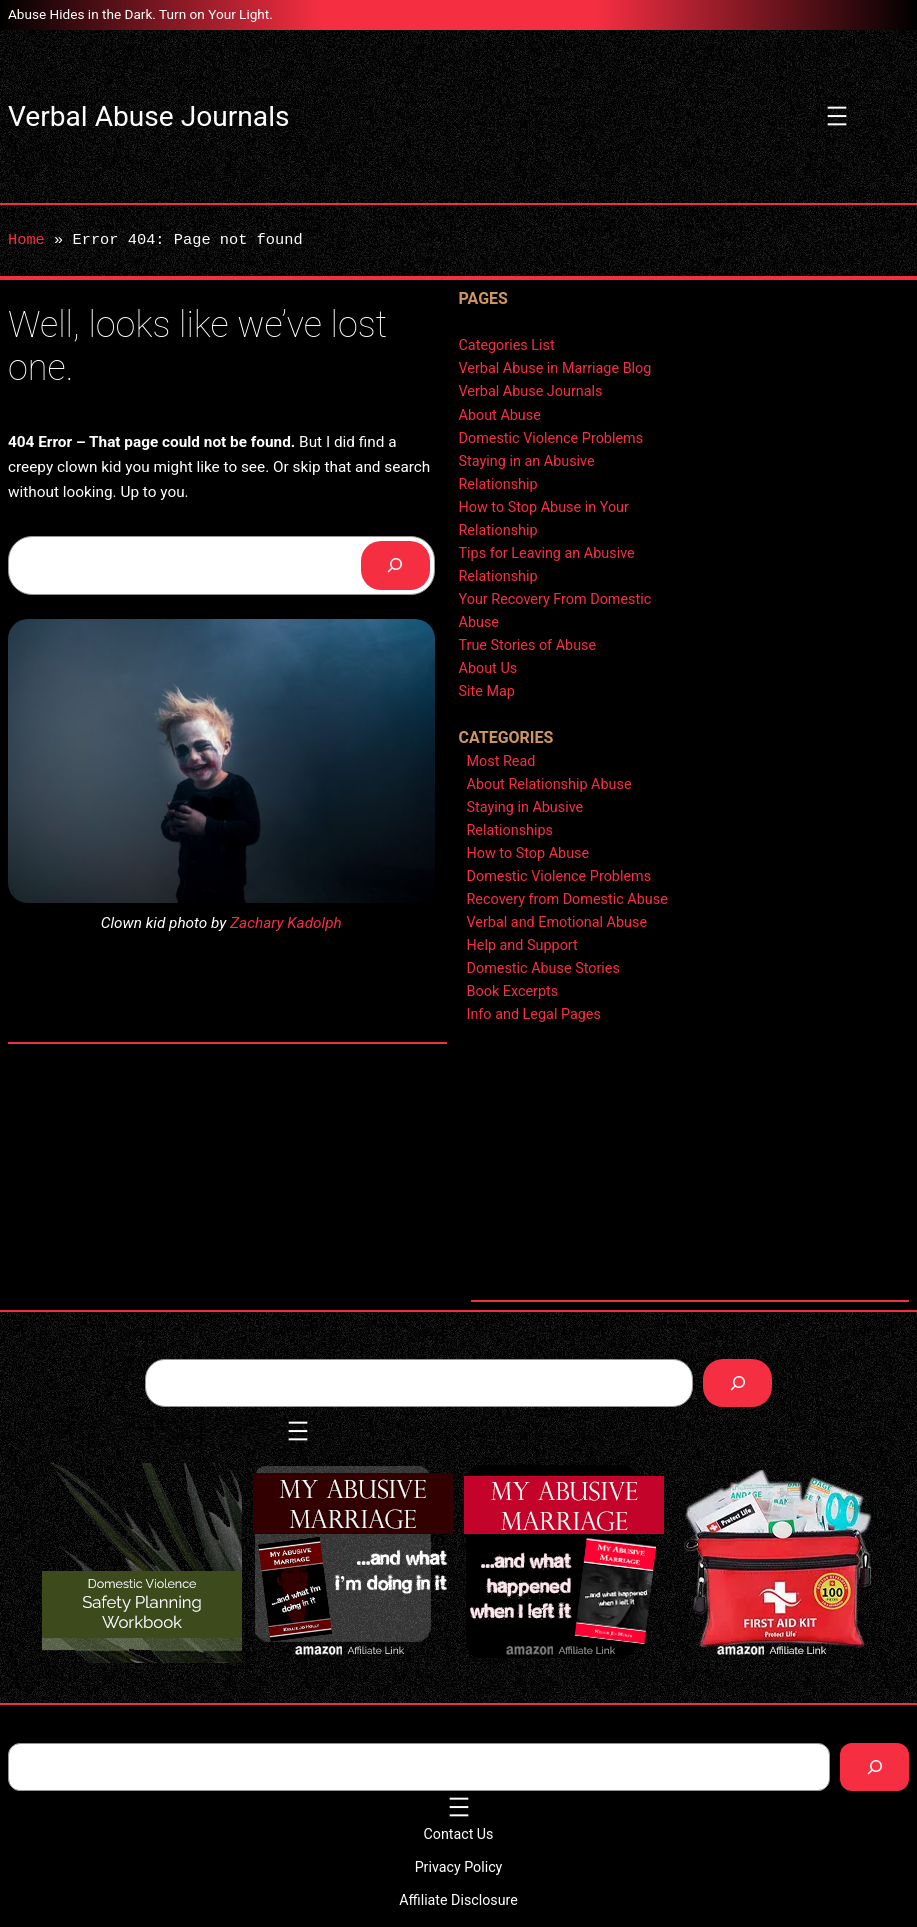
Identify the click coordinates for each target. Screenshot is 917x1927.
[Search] (395, 565)
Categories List (507, 345)
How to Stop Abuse (528, 853)
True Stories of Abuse (528, 645)
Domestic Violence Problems (551, 438)
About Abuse (500, 415)
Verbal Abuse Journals (148, 116)
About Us (488, 668)
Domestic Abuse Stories (543, 968)
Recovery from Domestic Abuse (567, 899)
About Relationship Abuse (549, 784)
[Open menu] (837, 116)
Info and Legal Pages (534, 1014)
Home (26, 240)
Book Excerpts (513, 991)
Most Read (501, 761)
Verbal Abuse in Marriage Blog (555, 368)
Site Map (487, 691)
